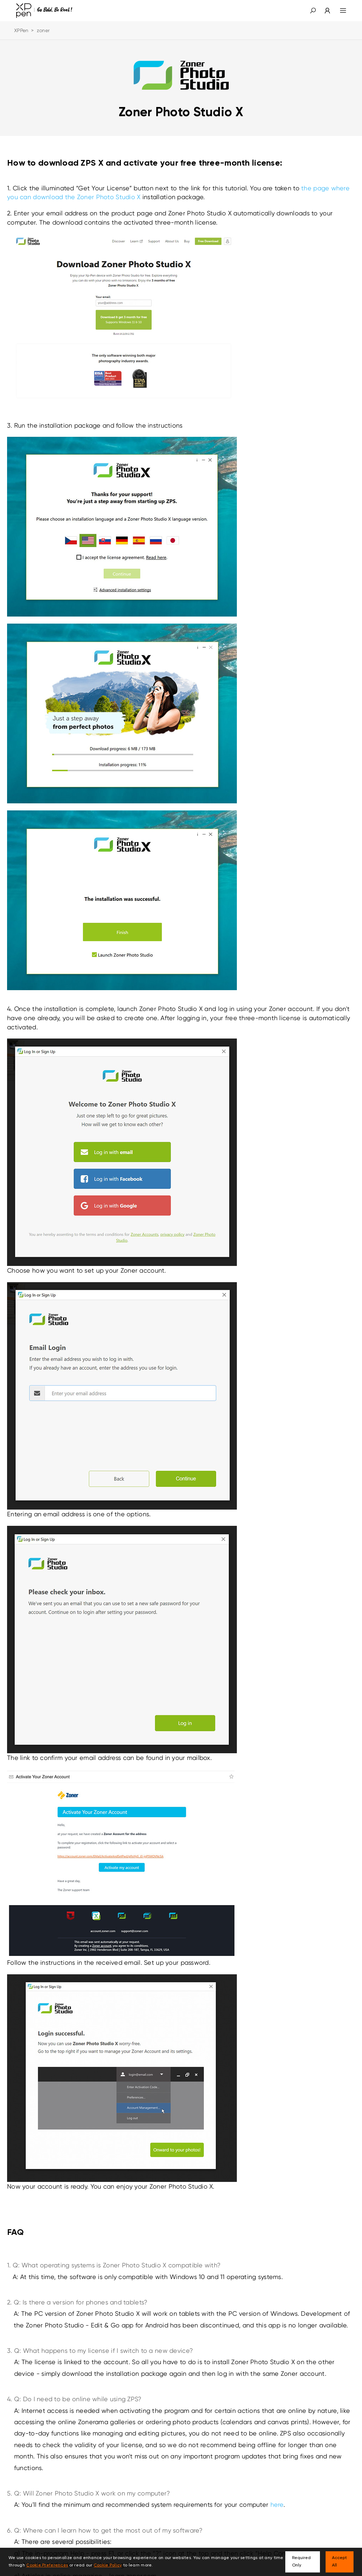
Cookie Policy (108, 2565)
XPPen (21, 30)
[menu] (339, 10)
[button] (313, 10)
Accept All (339, 2562)
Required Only (301, 2562)
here (277, 2504)
